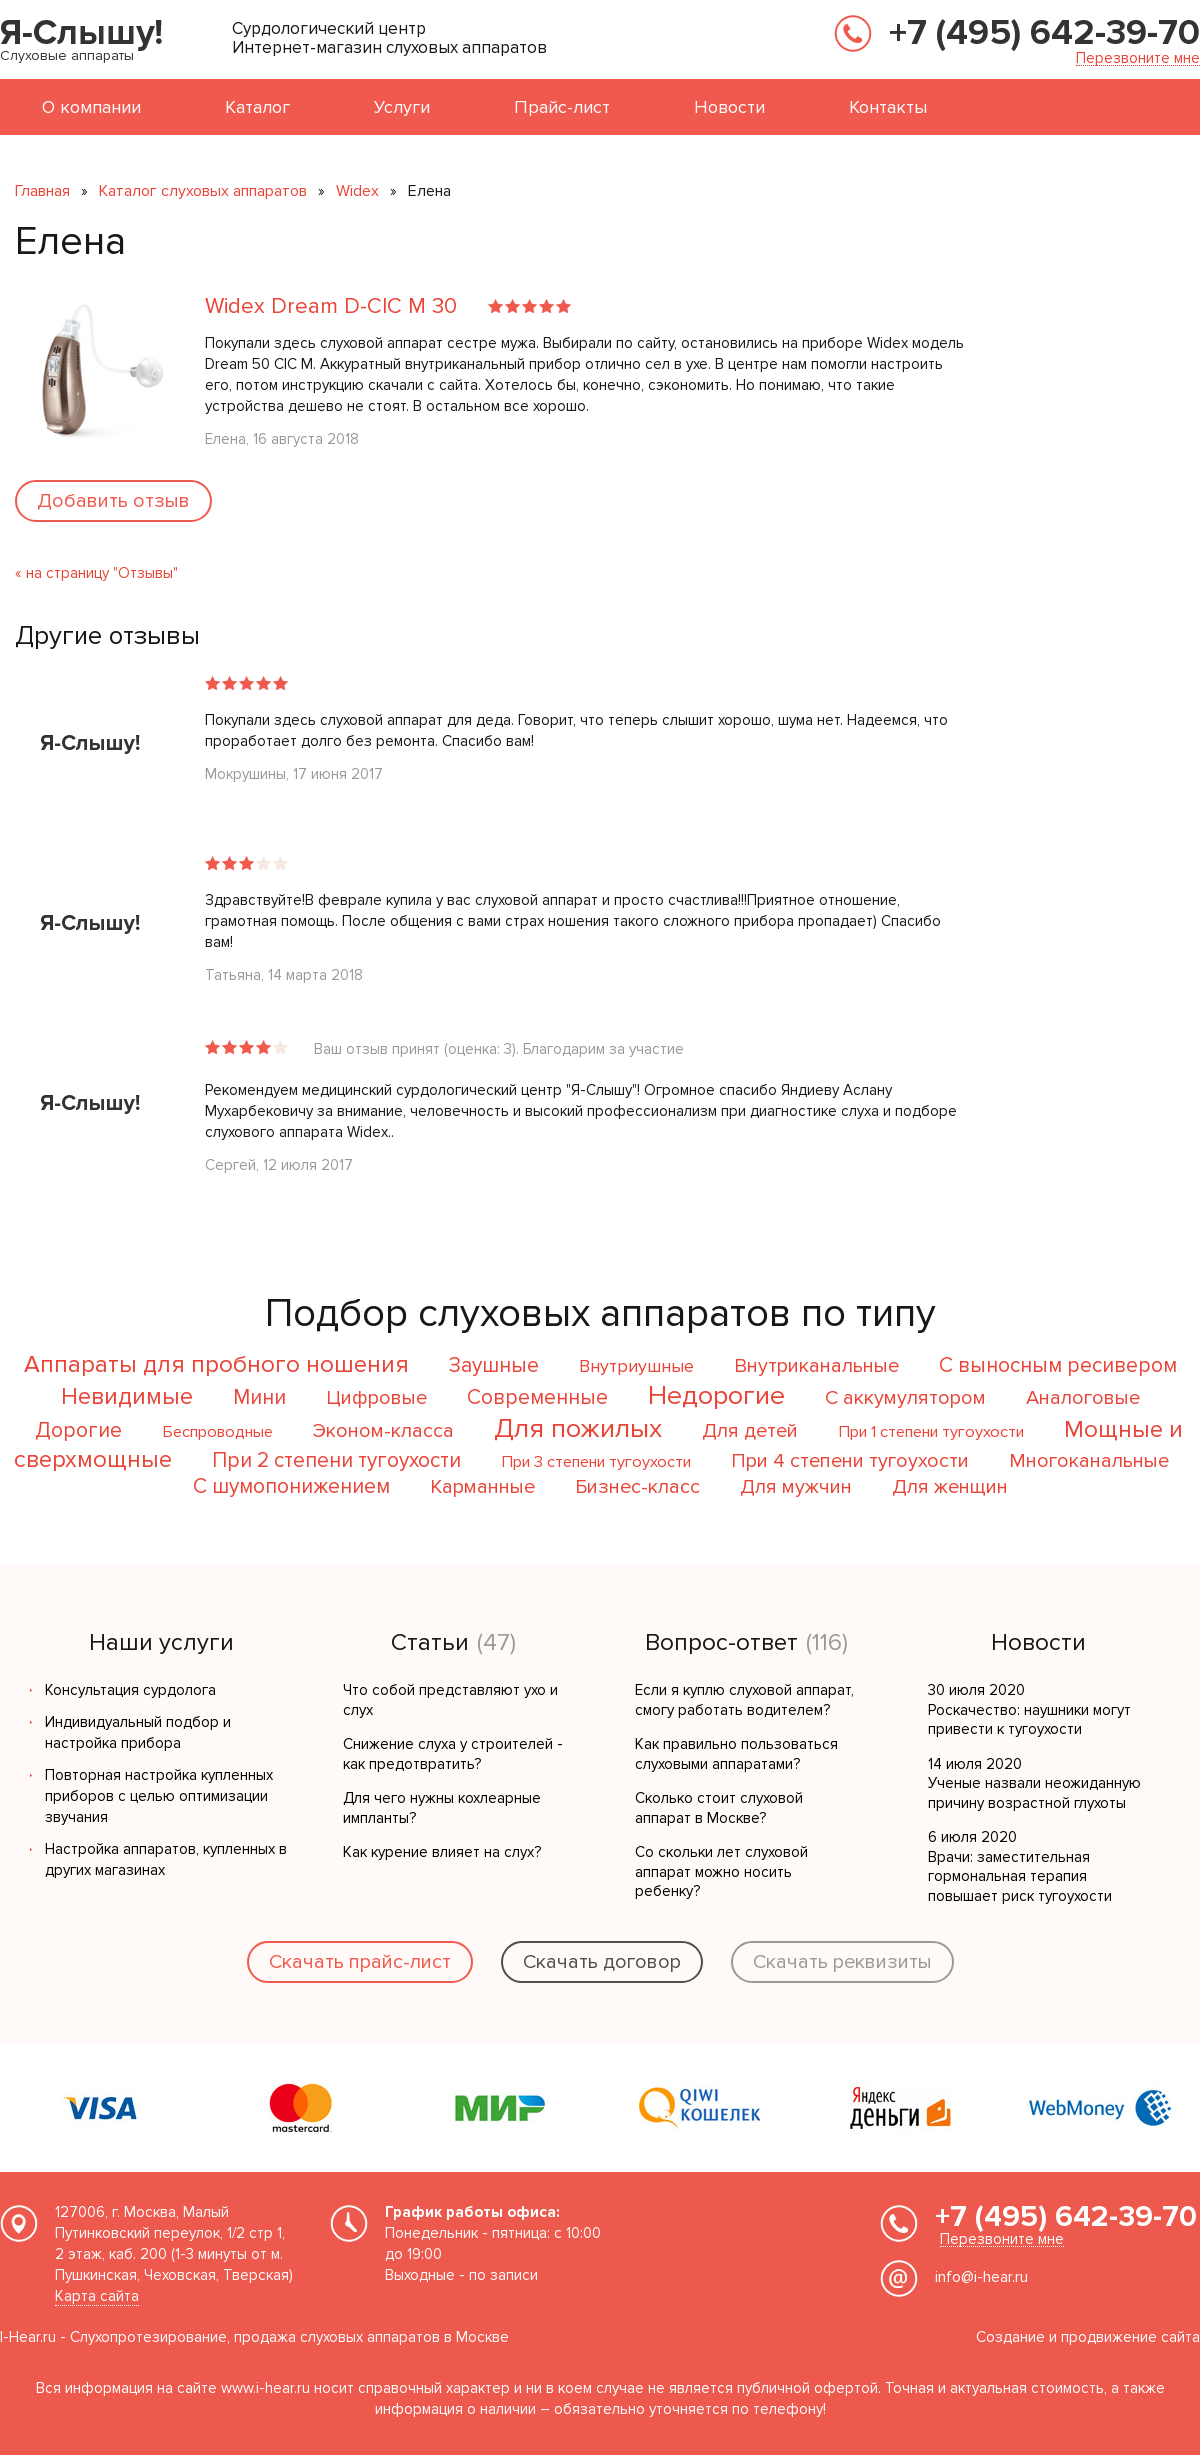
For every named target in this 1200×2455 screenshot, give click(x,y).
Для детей (750, 1431)
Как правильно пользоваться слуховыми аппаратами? (736, 1754)
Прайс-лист (562, 107)
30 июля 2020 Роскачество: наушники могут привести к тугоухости (1029, 1709)
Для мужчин (796, 1487)
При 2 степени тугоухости (336, 1460)
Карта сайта (97, 2296)
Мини (259, 1397)
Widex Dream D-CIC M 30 (334, 306)
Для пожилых (578, 1428)
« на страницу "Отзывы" (96, 573)
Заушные (494, 1365)
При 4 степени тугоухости (850, 1461)
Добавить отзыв (113, 501)
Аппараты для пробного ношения (216, 1364)
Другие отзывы (107, 636)
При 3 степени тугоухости (596, 1462)
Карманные (482, 1487)
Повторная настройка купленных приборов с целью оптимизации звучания (159, 1796)
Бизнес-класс (637, 1487)
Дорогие (78, 1430)
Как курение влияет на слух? (442, 1852)
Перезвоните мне (1138, 58)
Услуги (402, 107)
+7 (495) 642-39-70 (1044, 33)
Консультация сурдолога (130, 1690)
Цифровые (376, 1398)
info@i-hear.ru (981, 2277)
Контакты (888, 107)
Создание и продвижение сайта (1088, 2337)
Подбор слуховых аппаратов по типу (600, 1313)
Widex (357, 191)
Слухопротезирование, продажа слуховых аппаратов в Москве (289, 2337)
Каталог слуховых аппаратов (203, 191)
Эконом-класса (383, 1431)
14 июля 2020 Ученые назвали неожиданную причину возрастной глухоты (1034, 1783)
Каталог (257, 107)
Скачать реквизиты (842, 1962)
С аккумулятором (905, 1398)
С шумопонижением (291, 1486)
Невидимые (127, 1396)
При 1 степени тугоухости (931, 1432)
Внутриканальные (816, 1366)
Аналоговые (1083, 1398)
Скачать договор (602, 1962)
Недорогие (716, 1395)
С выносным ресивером (1058, 1365)
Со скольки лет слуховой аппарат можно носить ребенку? (721, 1871)
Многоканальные (1089, 1461)
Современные (537, 1397)
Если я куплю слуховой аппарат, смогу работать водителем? (744, 1700)
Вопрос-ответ (721, 1643)
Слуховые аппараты (67, 55)
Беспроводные (217, 1432)
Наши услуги (161, 1643)
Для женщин (950, 1487)
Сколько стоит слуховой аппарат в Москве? (719, 1808)
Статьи (430, 1643)
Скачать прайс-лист (360, 1962)
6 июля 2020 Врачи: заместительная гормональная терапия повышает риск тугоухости (1020, 1866)
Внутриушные (636, 1366)
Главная (42, 191)
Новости (729, 107)
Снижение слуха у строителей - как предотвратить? (453, 1754)
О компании (91, 107)
